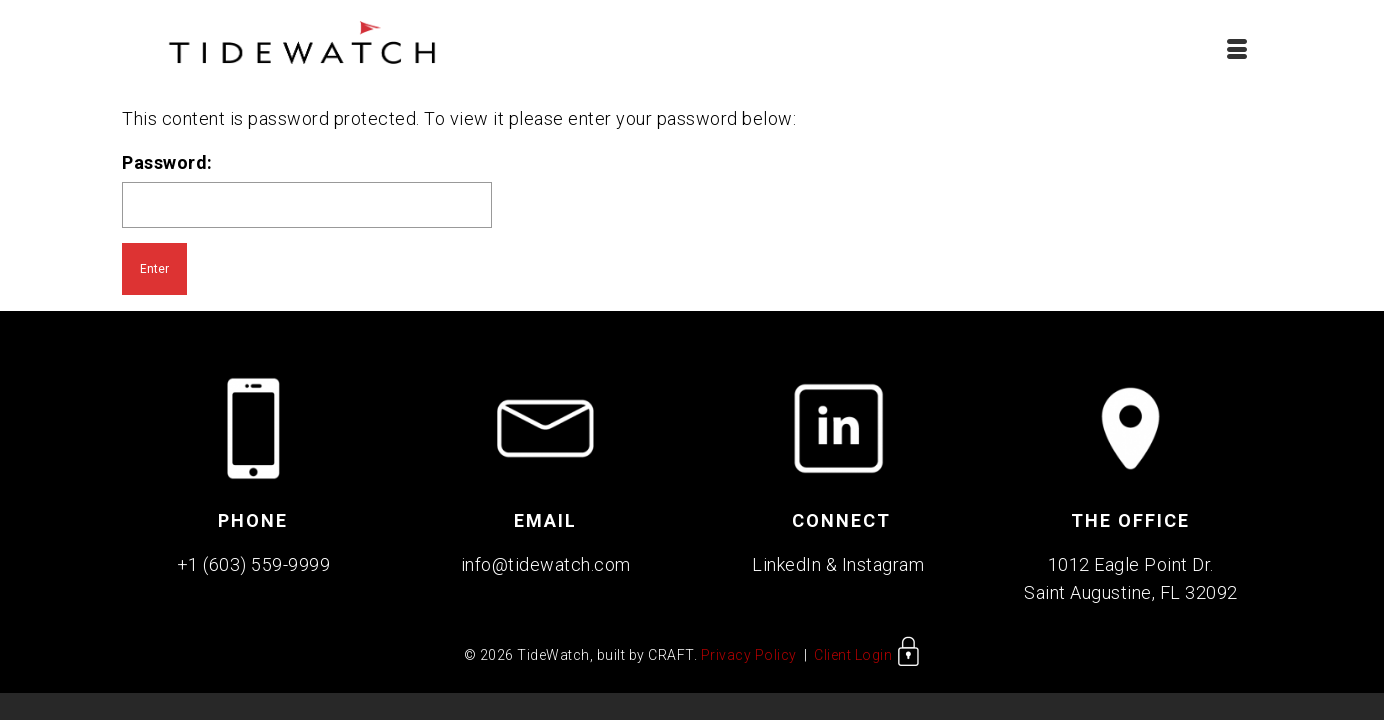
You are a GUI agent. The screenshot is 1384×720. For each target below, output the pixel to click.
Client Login (867, 661)
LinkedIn (786, 570)
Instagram (883, 570)
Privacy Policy (749, 661)
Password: (307, 196)
